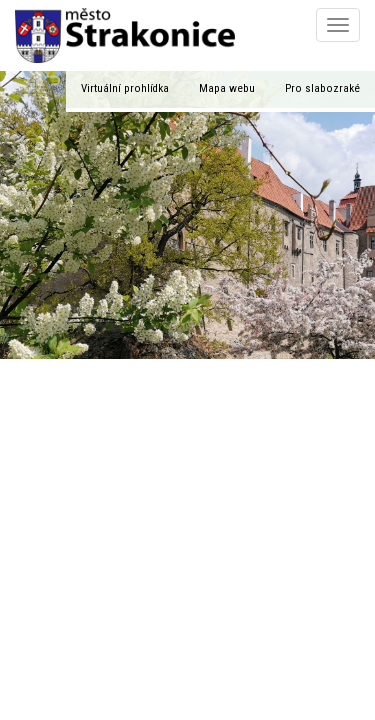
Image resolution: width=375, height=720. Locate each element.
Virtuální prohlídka (125, 88)
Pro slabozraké (322, 88)
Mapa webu (227, 88)
